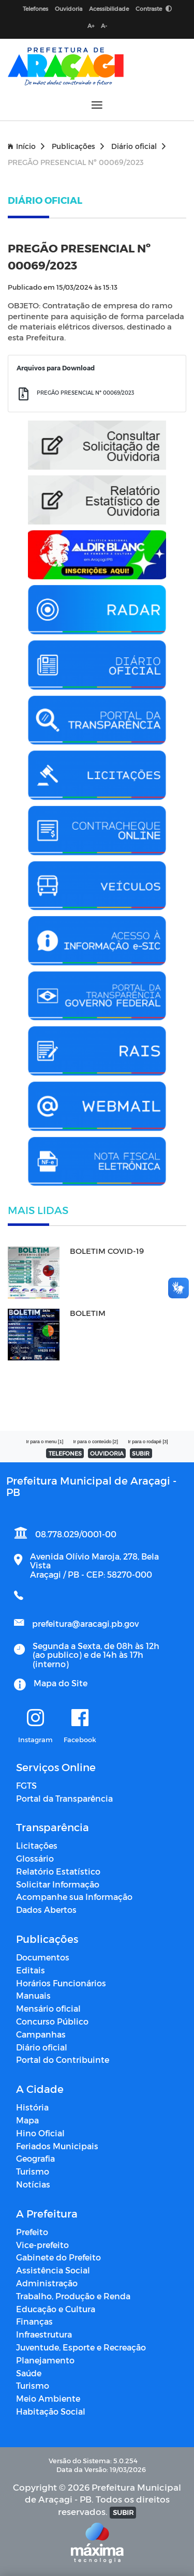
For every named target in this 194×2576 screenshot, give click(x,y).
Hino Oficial (40, 2133)
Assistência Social (53, 2270)
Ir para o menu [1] (44, 1441)
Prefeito (32, 2232)
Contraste (154, 8)
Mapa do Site (60, 1683)
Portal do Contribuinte (62, 2059)
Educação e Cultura (55, 2309)
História (32, 2107)
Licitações (36, 1845)
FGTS (26, 1785)
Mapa (27, 2120)
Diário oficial (138, 146)
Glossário (35, 1858)
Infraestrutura (44, 2334)
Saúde (28, 2373)
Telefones (35, 8)
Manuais (33, 1995)
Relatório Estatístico (58, 1871)
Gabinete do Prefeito (58, 2257)
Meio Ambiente (48, 2398)
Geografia (35, 2158)
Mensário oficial (48, 2008)
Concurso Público (52, 2021)
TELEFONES (65, 1453)
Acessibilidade (109, 8)
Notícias (33, 2184)
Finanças (34, 2321)
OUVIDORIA (107, 1453)
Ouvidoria (68, 8)
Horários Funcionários (61, 1983)
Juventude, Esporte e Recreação (81, 2347)
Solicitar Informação (57, 1884)
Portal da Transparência (64, 1798)
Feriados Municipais (57, 2146)
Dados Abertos (46, 1909)
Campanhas (41, 2034)
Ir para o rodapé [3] (148, 1441)
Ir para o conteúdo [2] (95, 1441)
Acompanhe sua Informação (74, 1896)
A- (104, 25)
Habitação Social (50, 2411)
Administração (47, 2283)
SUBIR (141, 1453)
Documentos (42, 1957)
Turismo (32, 2171)
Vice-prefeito (42, 2245)
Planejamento (45, 2360)
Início (26, 146)
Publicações (78, 146)
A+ (90, 25)
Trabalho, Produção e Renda (73, 2296)
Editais (30, 1970)
